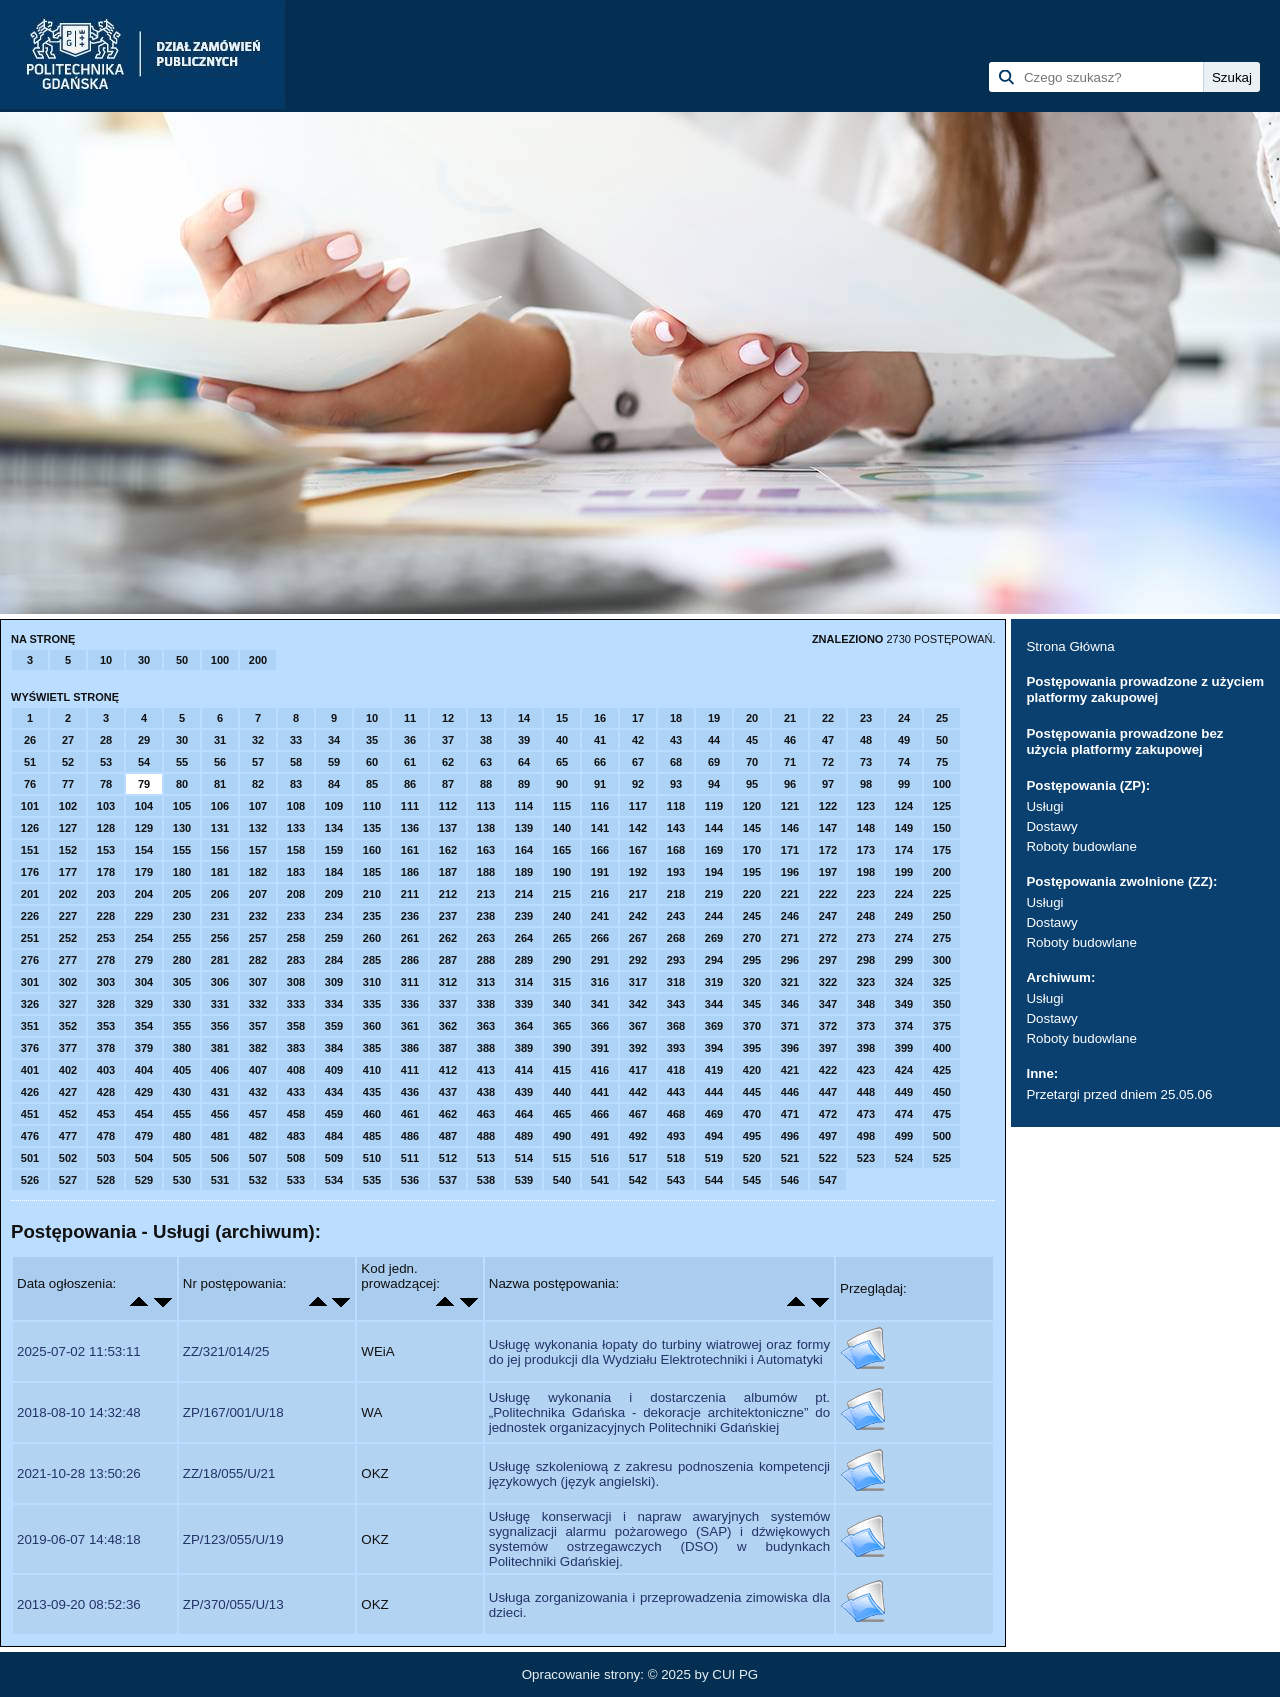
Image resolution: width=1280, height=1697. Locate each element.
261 (410, 938)
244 (714, 916)
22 (828, 718)
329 (144, 1004)
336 (410, 1004)
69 (714, 762)
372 (828, 1026)
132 (258, 828)
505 (182, 1158)
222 (828, 894)
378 (106, 1048)
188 (486, 872)
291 (600, 960)
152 (68, 850)
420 (752, 1070)
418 (676, 1070)
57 (258, 762)
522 (828, 1158)
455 (182, 1114)
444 (714, 1092)
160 (372, 850)
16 (600, 718)
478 (106, 1136)
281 (220, 960)
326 (30, 1004)
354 (144, 1026)
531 (220, 1180)
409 (334, 1070)
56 (220, 762)
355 (182, 1026)
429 (144, 1092)
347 (828, 1004)
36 (410, 740)
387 (448, 1048)
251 (30, 938)
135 (372, 828)
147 (828, 828)
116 (600, 806)
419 (714, 1070)
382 (258, 1048)
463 (486, 1114)
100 (220, 660)
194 (714, 872)
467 (638, 1114)
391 (600, 1048)
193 (676, 872)
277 (68, 960)
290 (562, 960)
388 (486, 1048)
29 (144, 740)
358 (296, 1026)
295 (752, 960)
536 (410, 1180)
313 (486, 982)
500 (942, 1136)
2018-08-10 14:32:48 (79, 1412)
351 (30, 1026)
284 (334, 960)
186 (410, 872)
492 (638, 1136)
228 (106, 916)
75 (942, 762)
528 (106, 1180)
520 (752, 1158)
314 (524, 982)
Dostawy (1051, 826)
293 (676, 960)
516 (600, 1158)
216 (600, 894)
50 (182, 660)
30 (144, 660)
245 (752, 916)
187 (448, 872)
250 (942, 916)
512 (448, 1158)
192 (638, 872)
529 (144, 1180)
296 (790, 960)
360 (372, 1026)
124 (904, 806)
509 (334, 1158)
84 (334, 784)
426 (30, 1092)
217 (638, 894)
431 (220, 1092)
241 (600, 916)
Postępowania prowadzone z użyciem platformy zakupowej (1145, 689)
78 (106, 784)
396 (790, 1048)
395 (752, 1048)
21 (790, 718)
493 (676, 1136)
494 (714, 1136)
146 (790, 828)
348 (866, 1004)
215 (562, 894)
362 (448, 1026)
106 (220, 806)
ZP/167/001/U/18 (233, 1412)
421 (790, 1070)
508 (296, 1158)
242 (638, 916)
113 (486, 806)
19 (714, 718)
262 (448, 938)
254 (144, 938)
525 (942, 1158)
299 (904, 960)
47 (828, 740)
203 (106, 894)
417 (638, 1070)
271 (790, 938)
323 (866, 982)
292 (638, 960)
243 (676, 916)
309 (334, 982)
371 (790, 1026)
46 (790, 740)
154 (144, 850)
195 (752, 872)
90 (562, 784)
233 (296, 916)
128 (106, 828)
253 (106, 938)
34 (334, 740)
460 (372, 1114)
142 (638, 828)
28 (106, 740)
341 (600, 1004)
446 (790, 1092)
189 (524, 872)
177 (68, 872)
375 (942, 1026)
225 (942, 894)
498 (866, 1136)
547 (828, 1180)
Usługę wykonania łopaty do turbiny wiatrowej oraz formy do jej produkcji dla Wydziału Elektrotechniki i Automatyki (659, 1352)
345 (752, 1004)
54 (144, 762)
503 (106, 1158)
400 (942, 1048)
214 (524, 894)
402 (68, 1070)
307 (258, 982)
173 (866, 850)
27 (68, 740)
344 (714, 1004)
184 (334, 872)
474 (904, 1114)
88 (486, 784)
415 (562, 1070)
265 (562, 938)
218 (676, 894)
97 (828, 784)
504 (144, 1158)
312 (448, 982)
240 (562, 916)
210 (372, 894)
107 (258, 806)
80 (182, 784)
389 (524, 1048)
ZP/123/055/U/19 (233, 1539)
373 (866, 1026)
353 (106, 1026)
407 (258, 1070)
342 (638, 1004)
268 (676, 938)
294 (714, 960)
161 (410, 850)
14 (524, 718)
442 (638, 1092)
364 (524, 1026)
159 (334, 850)
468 (676, 1114)
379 (144, 1048)
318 (676, 982)
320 (752, 982)
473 (866, 1114)
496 (790, 1136)
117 (638, 806)
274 (904, 938)
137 (448, 828)
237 (448, 916)
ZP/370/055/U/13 (233, 1604)
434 (334, 1092)
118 (676, 806)
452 (68, 1114)
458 (296, 1114)
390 (562, 1048)
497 (828, 1136)
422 (828, 1070)
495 (752, 1136)
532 (258, 1180)
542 (638, 1180)
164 (524, 850)
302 (68, 982)
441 (600, 1092)
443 (676, 1092)
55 (182, 762)
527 (68, 1180)
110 (372, 806)
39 (524, 740)
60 (372, 762)
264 (524, 938)
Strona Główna (1070, 646)
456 (220, 1114)
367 (638, 1026)
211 (410, 894)
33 (296, 740)
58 (296, 762)
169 (714, 850)
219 (714, 894)
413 (486, 1070)
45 (752, 740)
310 (372, 982)
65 (562, 762)
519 (714, 1158)
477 (68, 1136)
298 (866, 960)
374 (904, 1026)
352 (68, 1026)
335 (372, 1004)
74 (904, 762)
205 (182, 894)
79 (144, 784)
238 (486, 916)
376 (30, 1048)
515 (562, 1158)
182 (258, 872)
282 (258, 960)
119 (714, 806)
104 (144, 806)
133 (296, 828)
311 (410, 982)
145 (752, 828)
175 (942, 850)
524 (904, 1158)
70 (752, 762)
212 (448, 894)
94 (714, 784)
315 (562, 982)
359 (334, 1026)
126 (30, 828)
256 (220, 938)
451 (30, 1114)
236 (410, 916)
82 (258, 784)
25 (942, 718)
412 (448, 1070)
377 (68, 1048)
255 (182, 938)
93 (676, 784)
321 (790, 982)
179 (144, 872)
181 (220, 872)
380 (182, 1048)
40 (562, 740)
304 (144, 982)
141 (600, 828)
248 (866, 916)
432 (258, 1092)
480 (182, 1136)
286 (410, 960)
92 (638, 784)
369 (714, 1026)
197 (828, 872)
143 (676, 828)
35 (372, 740)
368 (676, 1026)
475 (942, 1114)
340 (562, 1004)
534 (334, 1180)
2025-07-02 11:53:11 (79, 1351)
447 (828, 1092)
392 (638, 1048)
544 (714, 1180)
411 (410, 1070)
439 (524, 1092)
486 (410, 1136)
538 (486, 1180)
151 (30, 850)
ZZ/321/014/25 (226, 1351)
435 (372, 1092)
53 (106, 762)
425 (942, 1070)
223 (866, 894)
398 (866, 1048)
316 (600, 982)
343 (676, 1004)
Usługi (1044, 806)
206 (220, 894)
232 (258, 916)
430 (182, 1092)
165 (562, 850)
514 (524, 1158)
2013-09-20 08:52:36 (79, 1604)
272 (828, 938)
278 (106, 960)
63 (486, 762)
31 (220, 740)
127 (68, 828)
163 (486, 850)
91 (600, 784)
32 (258, 740)
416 (600, 1070)
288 (486, 960)
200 (258, 660)
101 (30, 806)
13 (486, 718)
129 (144, 828)
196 (790, 872)
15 (562, 718)
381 (220, 1048)
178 (106, 872)
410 (372, 1070)
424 (904, 1070)
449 (904, 1092)
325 (942, 982)
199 (904, 872)
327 (68, 1004)
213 (486, 894)
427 (68, 1092)
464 (524, 1114)
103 (106, 806)
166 (600, 850)
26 (30, 740)
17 (638, 718)
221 (790, 894)
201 (30, 894)
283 (296, 960)
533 (296, 1180)
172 (828, 850)
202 (68, 894)
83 (296, 784)
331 (220, 1004)
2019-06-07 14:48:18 (79, 1539)
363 (486, 1026)
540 (562, 1180)
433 (296, 1092)
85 (372, 784)
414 (524, 1070)
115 (562, 806)
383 (296, 1048)
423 (866, 1070)
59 (334, 762)
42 (638, 740)
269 (714, 938)
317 (638, 982)
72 (828, 762)
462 (448, 1114)
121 (790, 806)
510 (372, 1158)
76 (30, 784)
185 (372, 872)
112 (448, 806)
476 (30, 1136)
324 (904, 982)
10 (106, 660)
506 (220, 1158)
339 (524, 1004)
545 (752, 1180)
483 (296, 1136)
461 (410, 1114)
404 (144, 1070)
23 (866, 718)
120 (752, 806)
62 (448, 762)
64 (524, 762)
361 (410, 1026)
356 (220, 1026)
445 (752, 1092)
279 (144, 960)
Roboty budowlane (1081, 846)
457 (258, 1114)
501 (30, 1158)
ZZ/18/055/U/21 (229, 1473)
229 (144, 916)
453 (106, 1114)
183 (296, 872)
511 (410, 1158)
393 (676, 1048)
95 (752, 784)
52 (68, 762)
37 (448, 740)
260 (372, 938)
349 (904, 1004)
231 (220, 916)
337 (448, 1004)
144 (714, 828)
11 (410, 718)
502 (68, 1158)
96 (790, 784)
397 (828, 1048)
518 (676, 1158)
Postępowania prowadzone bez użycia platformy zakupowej (1124, 741)
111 (410, 806)
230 (182, 916)
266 (600, 938)
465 (562, 1114)
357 (258, 1026)
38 (486, 740)
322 (828, 982)
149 (904, 828)
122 (828, 806)
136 (410, 828)
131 (220, 828)
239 (524, 916)
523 (866, 1158)
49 (904, 740)
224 (904, 894)
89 (524, 784)
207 (258, 894)
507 (258, 1158)
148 (866, 828)
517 (638, 1158)
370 (752, 1026)
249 (904, 916)
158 (296, 850)
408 (296, 1070)
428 (106, 1092)
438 (486, 1092)
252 (68, 938)
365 (562, 1026)
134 (334, 828)
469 (714, 1114)
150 (942, 828)
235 (372, 916)
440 (562, 1092)
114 (524, 806)
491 (600, 1136)
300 (942, 960)
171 (790, 850)
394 (714, 1048)
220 (752, 894)
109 (334, 806)
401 (30, 1070)
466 (600, 1114)
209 (334, 894)
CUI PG (735, 1674)
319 (714, 982)
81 (220, 784)
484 (334, 1136)
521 (790, 1158)
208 (296, 894)
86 (410, 784)
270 (752, 938)
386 (410, 1048)
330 (182, 1004)
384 (334, 1048)
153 (106, 850)
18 (676, 718)
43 (676, 740)
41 (600, 740)
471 (790, 1114)
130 (182, 828)
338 (486, 1004)
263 (486, 938)
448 (866, 1092)
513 (486, 1158)
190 (562, 872)
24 (904, 718)
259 (334, 938)
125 (942, 806)
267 (638, 938)
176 (30, 872)
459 (334, 1114)
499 (904, 1136)
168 (676, 850)
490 (562, 1136)
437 (448, 1092)
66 (600, 762)
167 (638, 850)
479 (144, 1136)
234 (334, 916)
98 (866, 784)
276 (30, 960)
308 (296, 982)
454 (144, 1114)
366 (600, 1026)
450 (942, 1092)
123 (866, 806)
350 (942, 1004)
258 (296, 938)
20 (752, 718)
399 (904, 1048)
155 (182, 850)
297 (828, 960)
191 (600, 872)
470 (752, 1114)
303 (106, 982)
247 (828, 916)
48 (866, 740)
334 (334, 1004)
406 (220, 1070)
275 (942, 938)
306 (220, 982)
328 (106, 1004)
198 (866, 872)
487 (448, 1136)
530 (182, 1180)
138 (486, 828)
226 (30, 916)
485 (372, 1136)
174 (904, 850)
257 (258, 938)
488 (486, 1136)
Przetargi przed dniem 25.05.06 (1119, 1094)
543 (676, 1180)
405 (182, 1070)
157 (258, 850)
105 (182, 806)
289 (524, 960)
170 (752, 850)
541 (600, 1180)
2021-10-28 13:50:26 (79, 1473)
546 (790, 1180)
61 (410, 762)
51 (30, 762)
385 (372, 1048)
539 (524, 1180)
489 (524, 1136)
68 (676, 762)
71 (790, 762)
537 (448, 1180)
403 (106, 1070)
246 (790, 916)
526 (30, 1180)
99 (904, 784)
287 (448, 960)
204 (144, 894)
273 (866, 938)
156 (220, 850)
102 (68, 806)
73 (866, 762)
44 (714, 740)
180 (182, 872)
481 (220, 1136)
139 (524, 828)
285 (372, 960)
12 (448, 718)
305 (182, 982)
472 (828, 1114)
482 (258, 1136)
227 (68, 916)
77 (68, 784)
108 (296, 806)
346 (790, 1004)
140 (562, 828)
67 (638, 762)
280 (182, 960)
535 (372, 1180)
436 (410, 1092)
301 (30, 982)
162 (448, 850)
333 (296, 1004)
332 (258, 1004)
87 (448, 784)
